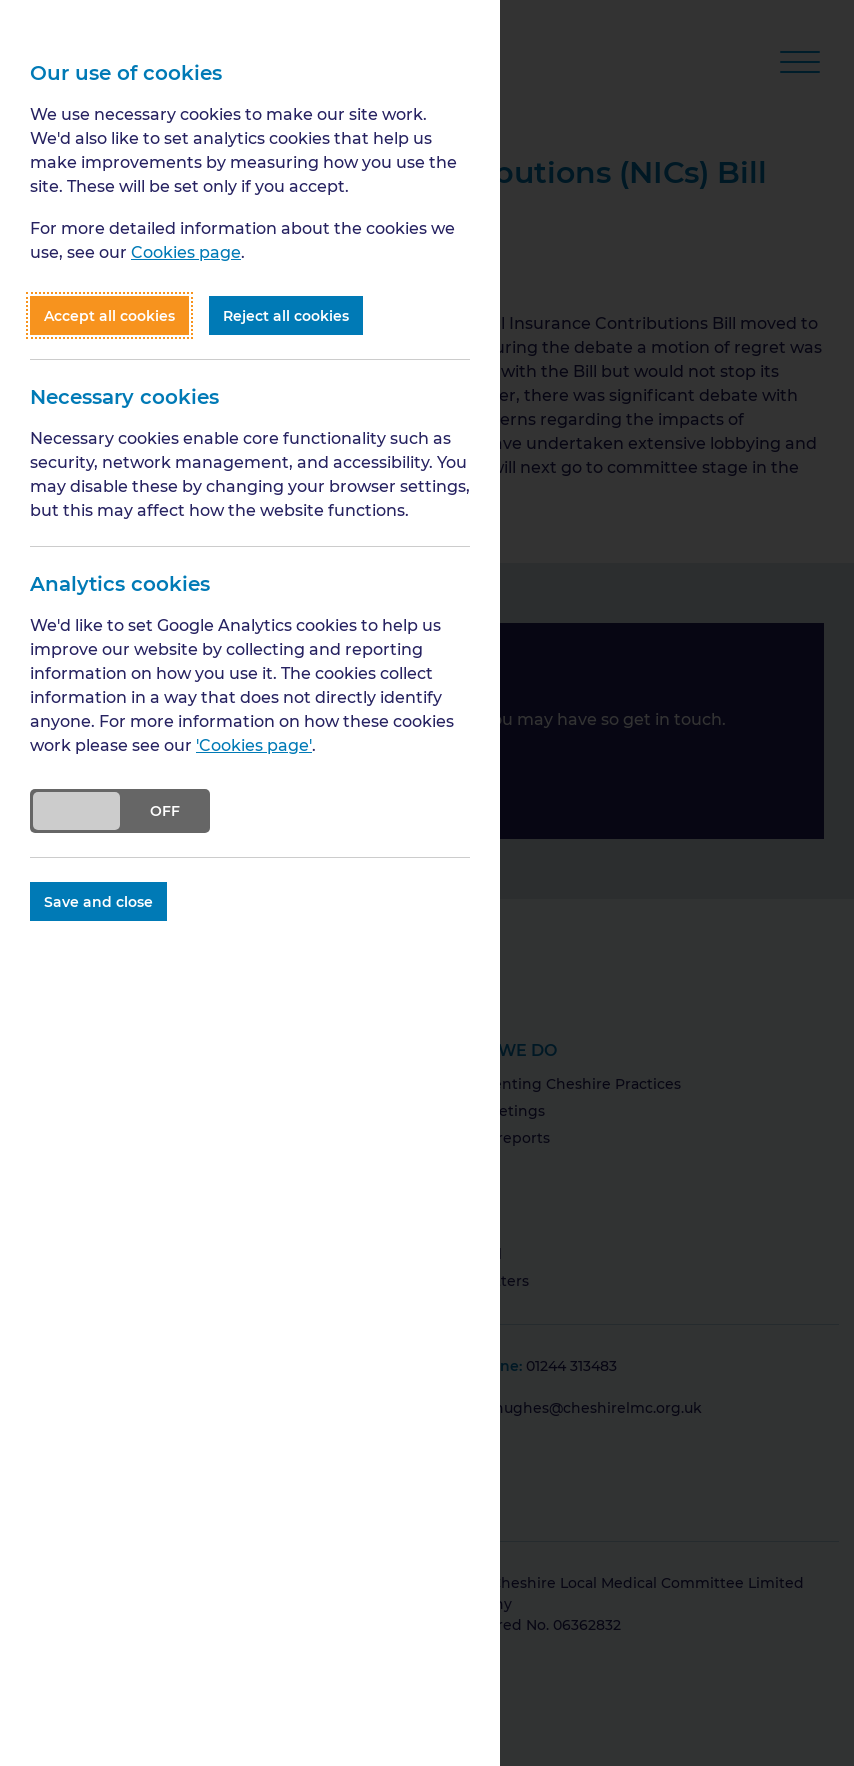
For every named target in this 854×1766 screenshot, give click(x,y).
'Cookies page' (254, 744)
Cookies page (186, 251)
